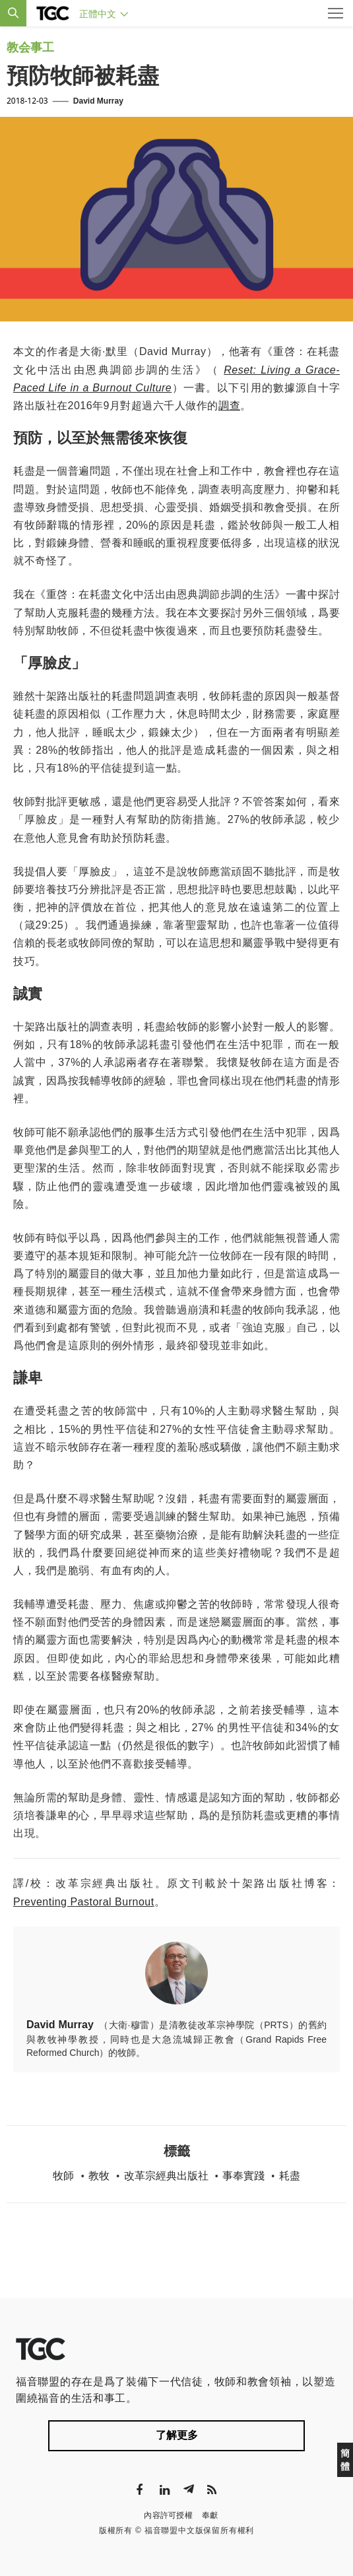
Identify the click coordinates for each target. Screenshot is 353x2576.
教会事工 (30, 47)
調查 (229, 405)
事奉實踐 (243, 2175)
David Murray (98, 101)
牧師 (63, 2175)
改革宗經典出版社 (166, 2175)
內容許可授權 (168, 2515)
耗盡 (289, 2175)
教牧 (99, 2175)
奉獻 (210, 2515)
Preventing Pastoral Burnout (83, 1901)
